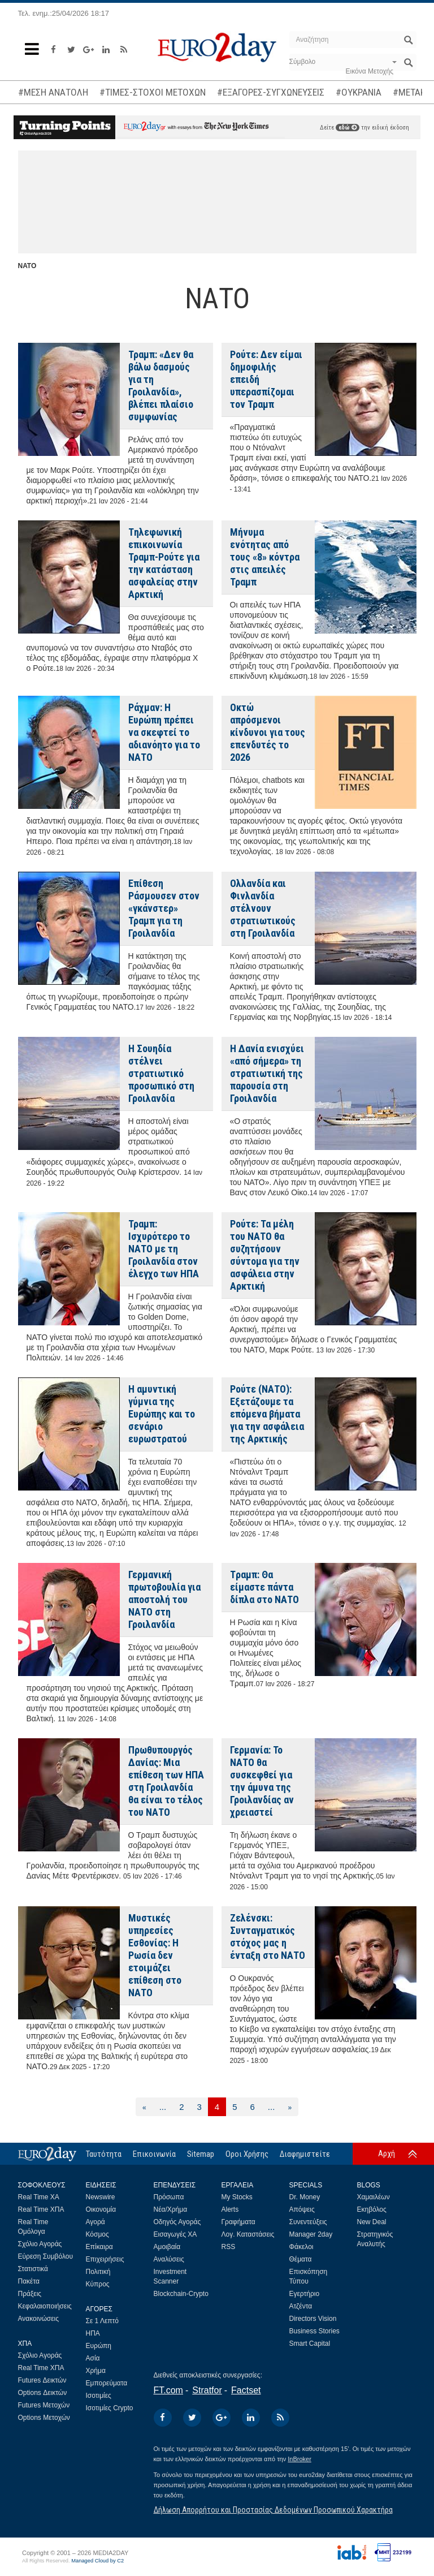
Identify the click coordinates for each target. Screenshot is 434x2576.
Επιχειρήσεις (105, 2259)
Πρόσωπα (169, 2197)
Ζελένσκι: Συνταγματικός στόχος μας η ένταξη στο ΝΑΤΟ (267, 1936)
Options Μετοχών (44, 2418)
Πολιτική (98, 2272)
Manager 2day (311, 2234)
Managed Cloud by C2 (97, 2561)
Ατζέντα (301, 2306)
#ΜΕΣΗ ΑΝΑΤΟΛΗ (53, 92)
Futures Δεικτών (42, 2380)
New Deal (372, 2222)
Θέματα (300, 2259)
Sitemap (200, 2154)
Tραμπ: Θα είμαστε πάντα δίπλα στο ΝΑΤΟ (264, 1587)
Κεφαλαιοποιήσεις (45, 2306)
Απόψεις (302, 2209)
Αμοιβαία (167, 2247)
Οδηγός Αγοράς (177, 2222)
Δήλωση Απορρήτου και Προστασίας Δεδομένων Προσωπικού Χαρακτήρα (273, 2509)
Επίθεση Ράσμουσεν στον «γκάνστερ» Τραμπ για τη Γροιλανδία (163, 908)
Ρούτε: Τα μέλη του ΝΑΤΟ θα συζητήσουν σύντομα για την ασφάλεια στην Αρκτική (265, 1255)
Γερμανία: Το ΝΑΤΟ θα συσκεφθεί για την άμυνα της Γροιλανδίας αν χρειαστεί (262, 1781)
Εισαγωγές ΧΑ (175, 2234)
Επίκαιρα (99, 2247)
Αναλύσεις (169, 2259)
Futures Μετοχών (44, 2405)
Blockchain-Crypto (181, 2294)
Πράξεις (30, 2294)
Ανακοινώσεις (38, 2319)
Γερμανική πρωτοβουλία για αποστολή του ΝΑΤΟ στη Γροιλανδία (164, 1599)
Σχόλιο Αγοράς (40, 2244)
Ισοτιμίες (98, 2396)
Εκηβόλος (372, 2209)
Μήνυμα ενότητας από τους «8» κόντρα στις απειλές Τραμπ (265, 557)
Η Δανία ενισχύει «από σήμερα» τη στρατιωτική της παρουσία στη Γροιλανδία (267, 1073)
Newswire (100, 2197)
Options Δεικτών (42, 2393)
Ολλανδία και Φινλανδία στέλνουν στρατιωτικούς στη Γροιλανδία (263, 908)
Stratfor (207, 2390)
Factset (246, 2390)
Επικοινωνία (154, 2154)
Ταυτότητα (103, 2154)
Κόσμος (97, 2234)
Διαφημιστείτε (305, 2154)
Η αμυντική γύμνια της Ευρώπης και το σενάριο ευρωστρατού (161, 1414)
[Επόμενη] (289, 2106)
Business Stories (314, 2331)
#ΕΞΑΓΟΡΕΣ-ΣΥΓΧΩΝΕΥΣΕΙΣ (270, 92)
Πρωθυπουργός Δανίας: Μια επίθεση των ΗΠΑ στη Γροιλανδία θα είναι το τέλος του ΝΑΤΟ (166, 1781)
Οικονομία (101, 2209)
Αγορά (95, 2222)
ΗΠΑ (93, 2333)
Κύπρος (98, 2284)
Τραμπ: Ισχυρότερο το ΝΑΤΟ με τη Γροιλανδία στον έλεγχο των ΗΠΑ (163, 1249)
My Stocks (237, 2197)
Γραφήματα (238, 2222)
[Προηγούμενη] (144, 2106)
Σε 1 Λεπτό (102, 2321)
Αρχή (386, 2153)
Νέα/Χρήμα (171, 2209)
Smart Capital (310, 2343)
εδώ (347, 127)
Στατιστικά (33, 2269)
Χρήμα (96, 2371)
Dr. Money (304, 2197)
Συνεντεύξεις (308, 2222)
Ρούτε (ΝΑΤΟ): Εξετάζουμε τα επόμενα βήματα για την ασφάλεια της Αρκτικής (267, 1414)
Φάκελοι (301, 2247)
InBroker (299, 2459)
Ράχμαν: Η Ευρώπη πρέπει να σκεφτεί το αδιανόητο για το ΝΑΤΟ (164, 732)
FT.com (168, 2390)
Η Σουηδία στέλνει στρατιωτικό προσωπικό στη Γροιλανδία (161, 1073)
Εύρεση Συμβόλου (45, 2256)
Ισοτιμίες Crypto (109, 2408)
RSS (229, 2247)
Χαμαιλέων (373, 2197)
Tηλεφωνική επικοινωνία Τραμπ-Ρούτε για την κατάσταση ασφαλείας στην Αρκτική (163, 563)
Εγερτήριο (304, 2294)
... (163, 2107)
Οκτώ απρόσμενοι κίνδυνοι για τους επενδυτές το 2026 (267, 732)
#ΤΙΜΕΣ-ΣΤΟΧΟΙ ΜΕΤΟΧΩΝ (152, 92)
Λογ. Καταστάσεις (248, 2234)
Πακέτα (29, 2281)
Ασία (93, 2358)
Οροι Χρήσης (246, 2154)
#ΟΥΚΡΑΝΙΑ (358, 92)
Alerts (230, 2209)
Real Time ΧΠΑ (41, 2209)
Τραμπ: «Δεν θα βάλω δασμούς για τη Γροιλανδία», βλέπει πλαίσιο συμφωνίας (160, 385)
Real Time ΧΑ (38, 2197)
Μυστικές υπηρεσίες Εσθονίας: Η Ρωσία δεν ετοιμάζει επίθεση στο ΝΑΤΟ (154, 1955)
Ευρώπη (99, 2346)
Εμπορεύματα (107, 2383)
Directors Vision (313, 2319)
